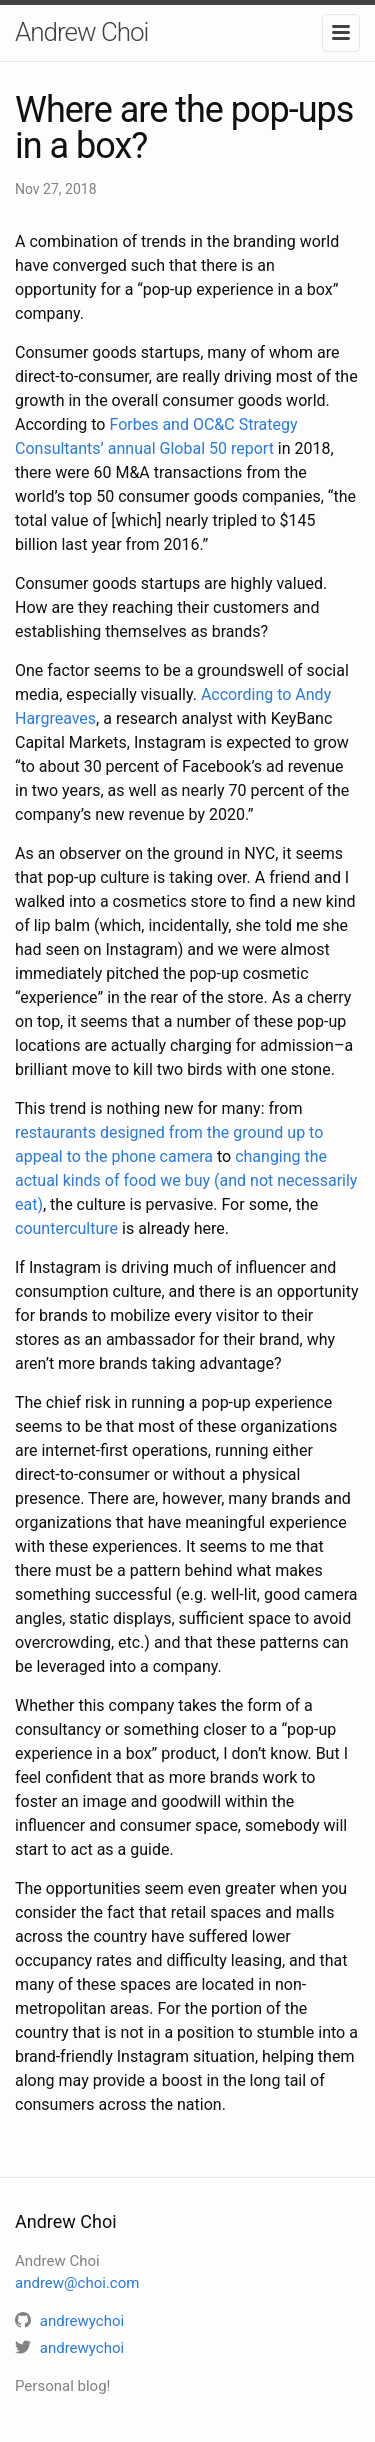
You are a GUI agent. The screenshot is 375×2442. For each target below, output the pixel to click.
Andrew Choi (81, 32)
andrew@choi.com (77, 2283)
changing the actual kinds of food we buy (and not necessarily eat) (186, 1180)
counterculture (66, 1228)
